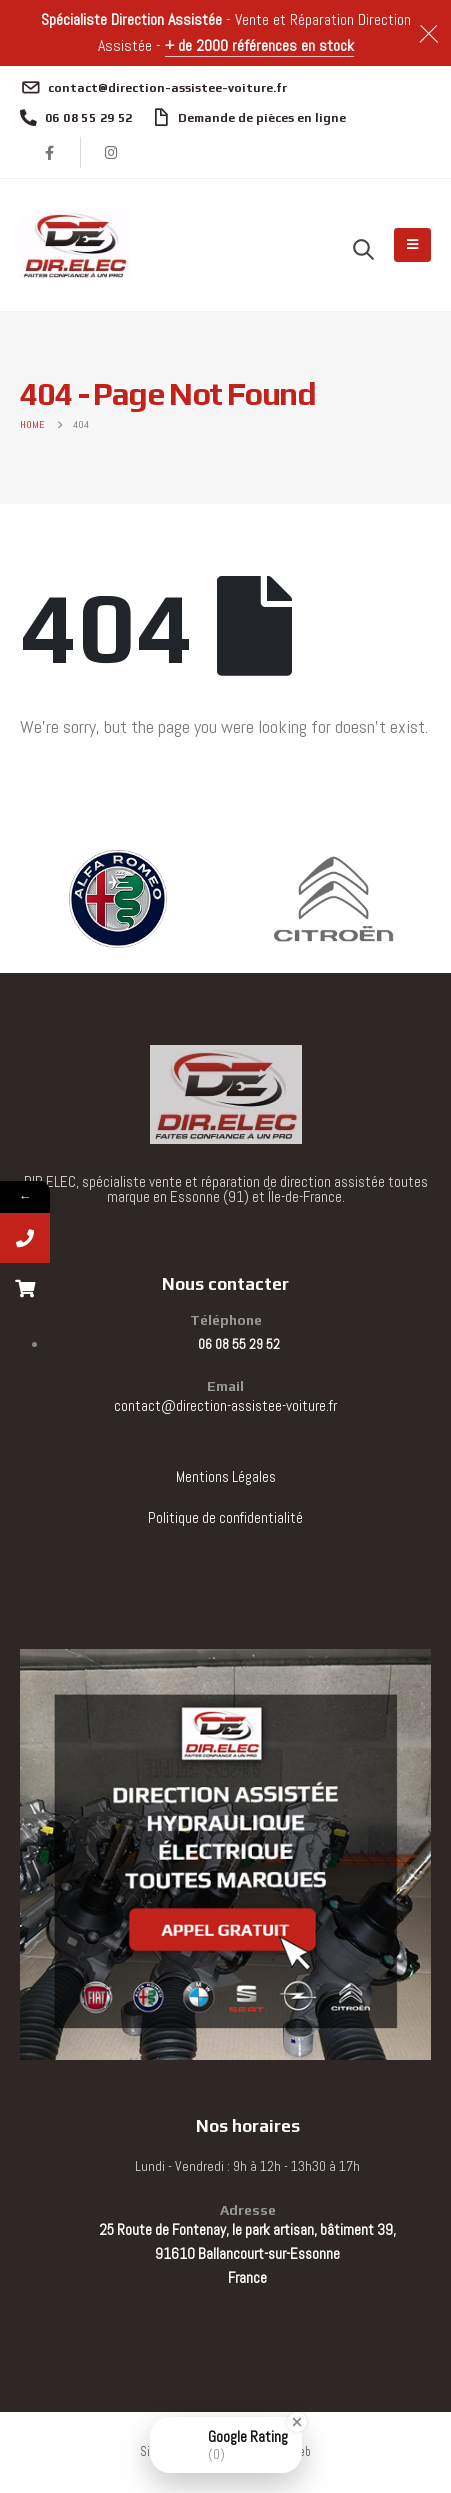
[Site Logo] (75, 245)
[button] (363, 249)
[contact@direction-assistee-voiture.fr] (153, 88)
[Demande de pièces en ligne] (249, 118)
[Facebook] (50, 152)
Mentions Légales (226, 1476)
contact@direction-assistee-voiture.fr (225, 1405)
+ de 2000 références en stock (259, 45)
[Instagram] (112, 152)
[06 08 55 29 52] (76, 118)
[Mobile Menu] (412, 245)
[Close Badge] (297, 2422)
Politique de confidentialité (225, 1517)
